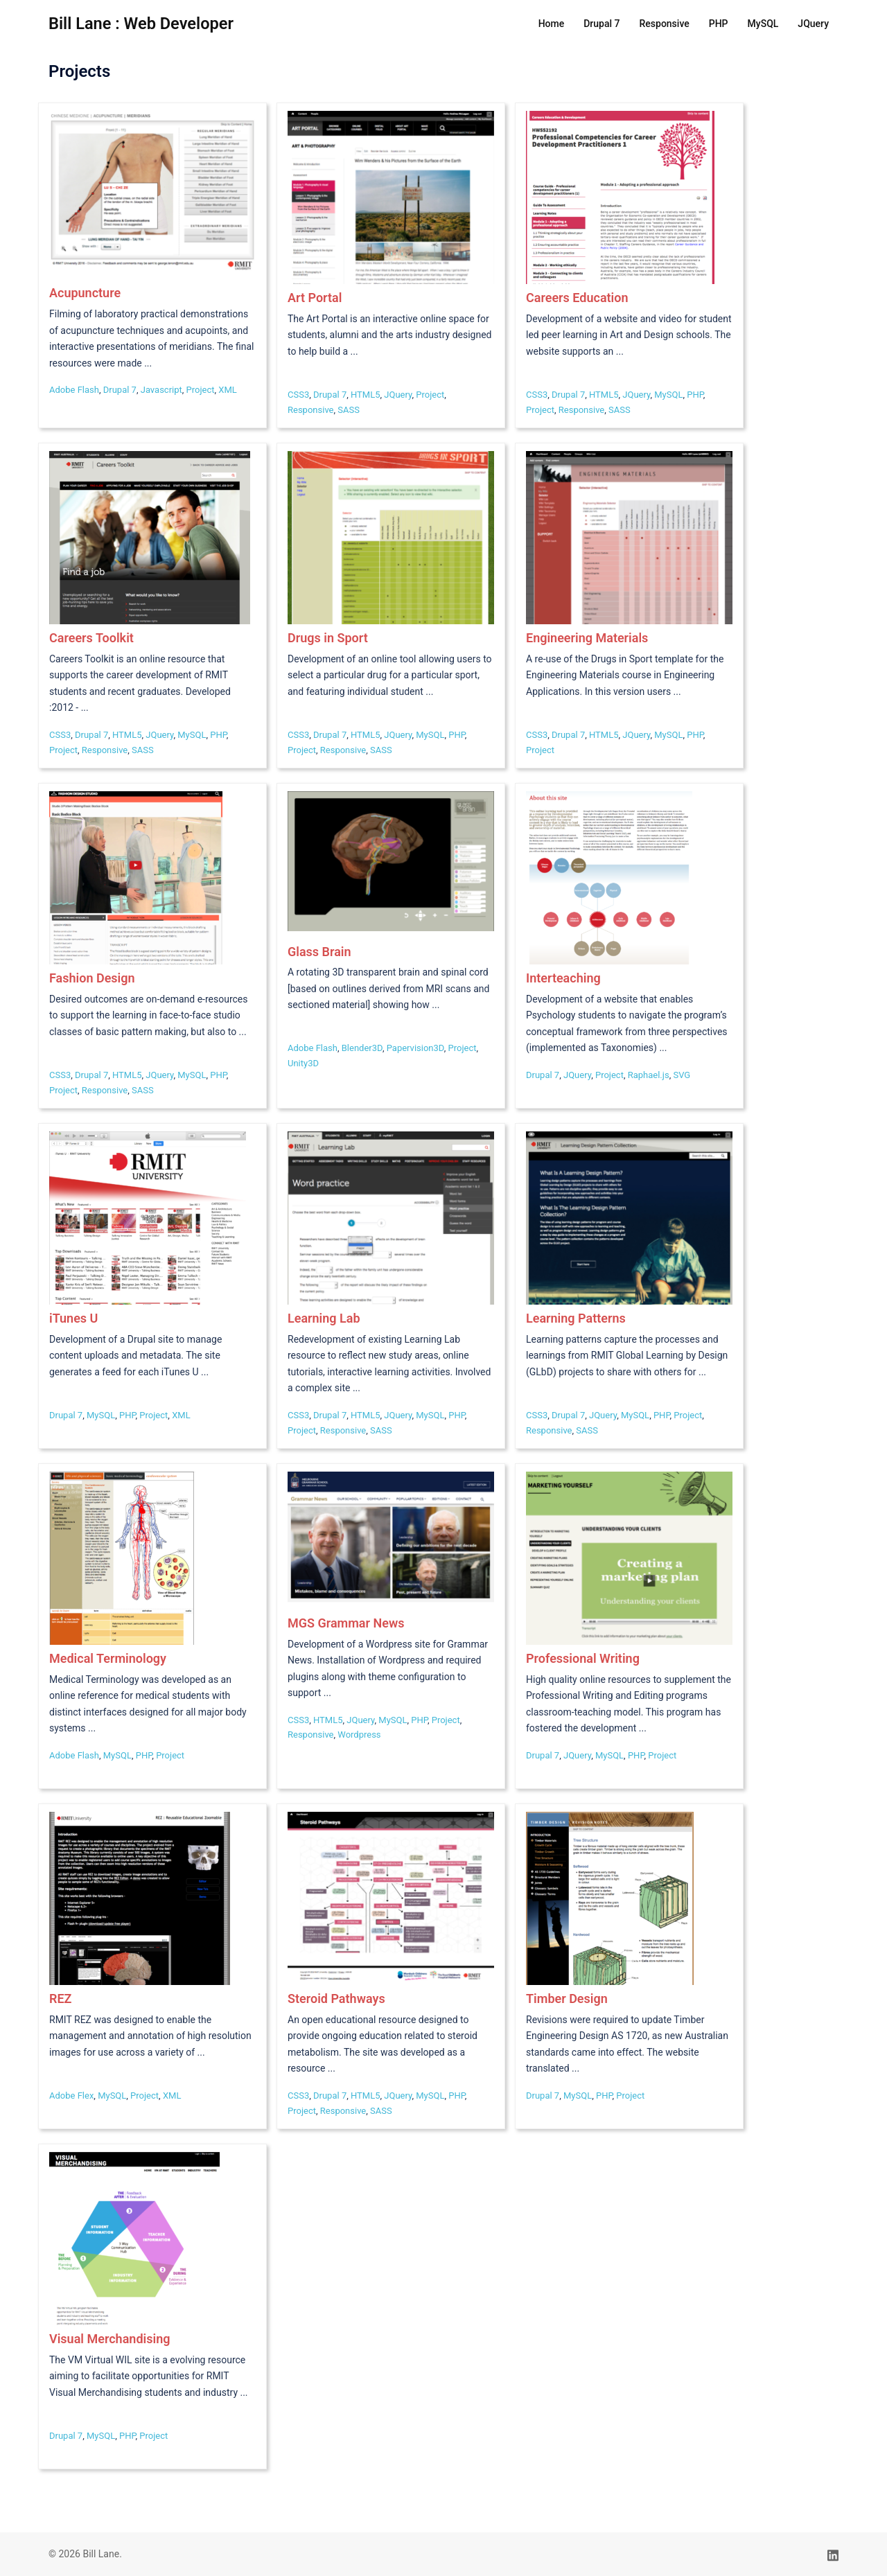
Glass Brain (319, 951)
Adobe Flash (74, 390)
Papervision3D (415, 1048)
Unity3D (303, 1063)
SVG (681, 1075)
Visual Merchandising (109, 2338)
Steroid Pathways (336, 1998)
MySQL (763, 23)
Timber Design (567, 1998)
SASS (348, 410)
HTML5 (365, 394)
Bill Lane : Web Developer (143, 23)
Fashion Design (92, 978)
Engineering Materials (587, 637)
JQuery (813, 23)
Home (551, 23)
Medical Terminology (107, 1658)
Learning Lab (324, 1318)
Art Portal (315, 297)
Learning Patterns (576, 1318)
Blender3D (362, 1048)
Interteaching (563, 978)
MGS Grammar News (346, 1623)
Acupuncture (85, 292)
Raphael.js (648, 1075)
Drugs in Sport (328, 637)
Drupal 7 (601, 23)
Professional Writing (583, 1658)
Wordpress (358, 1734)
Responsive (665, 23)
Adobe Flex (71, 2095)
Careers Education (577, 297)
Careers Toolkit (91, 637)
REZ (60, 1998)
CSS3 (298, 394)
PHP (718, 23)
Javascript (161, 390)
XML (227, 390)
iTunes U (73, 1318)
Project (200, 390)
